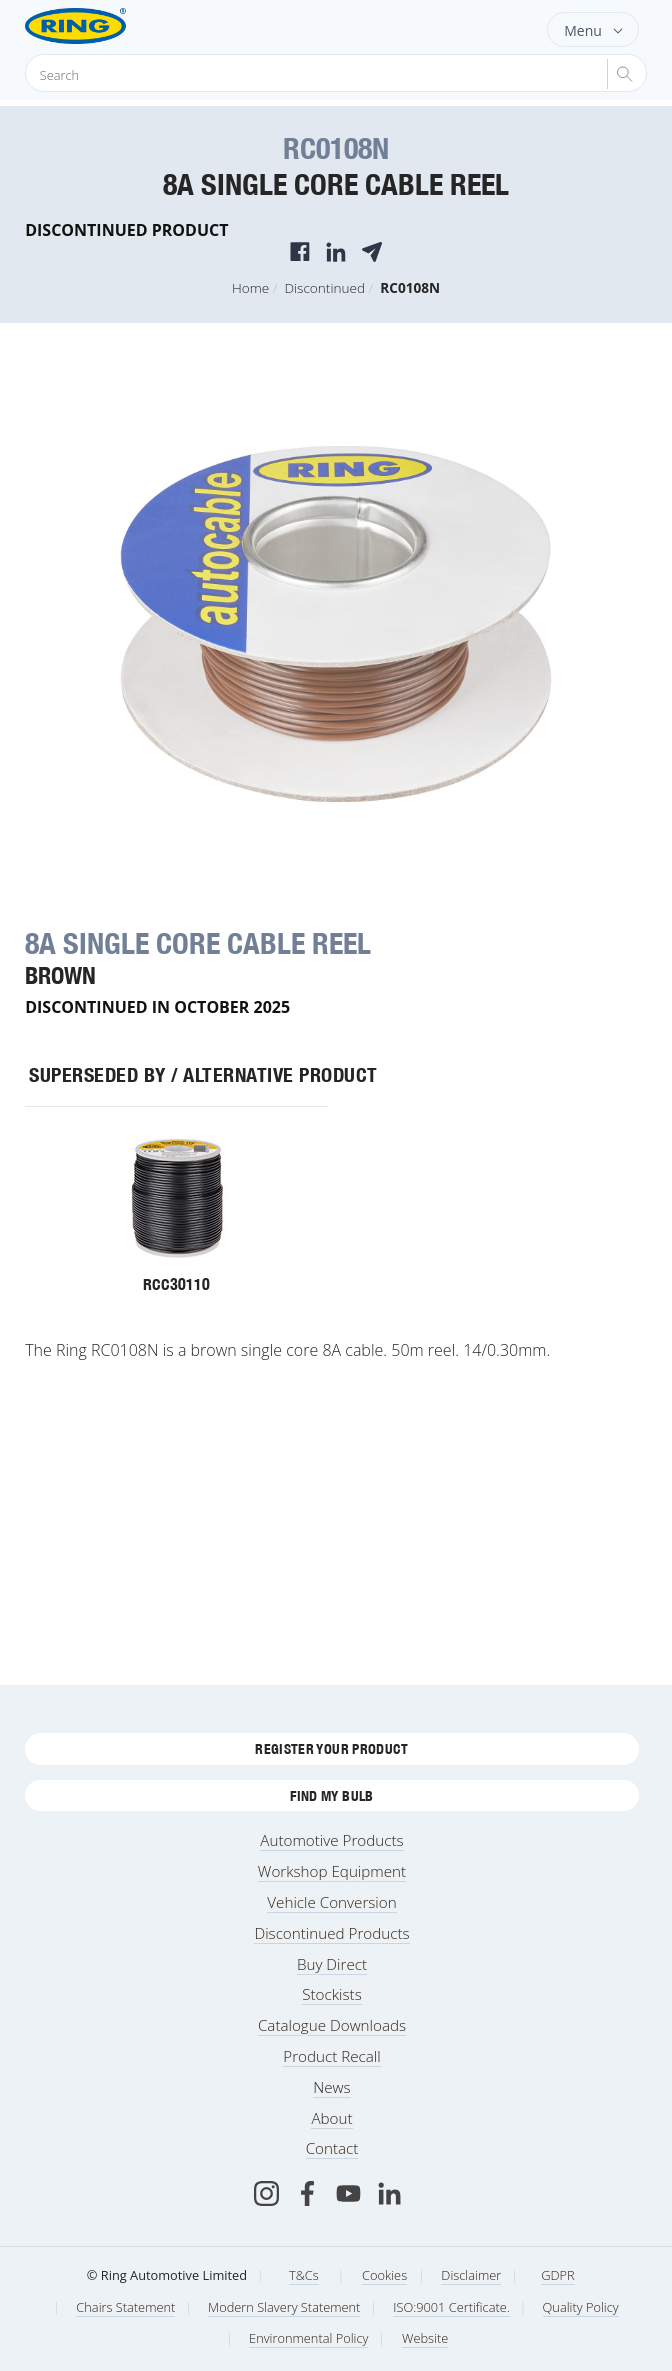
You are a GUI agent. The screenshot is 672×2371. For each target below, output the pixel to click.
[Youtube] (348, 2193)
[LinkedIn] (389, 2193)
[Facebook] (307, 2193)
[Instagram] (266, 2193)
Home (250, 287)
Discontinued (324, 287)
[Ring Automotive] (107, 26)
